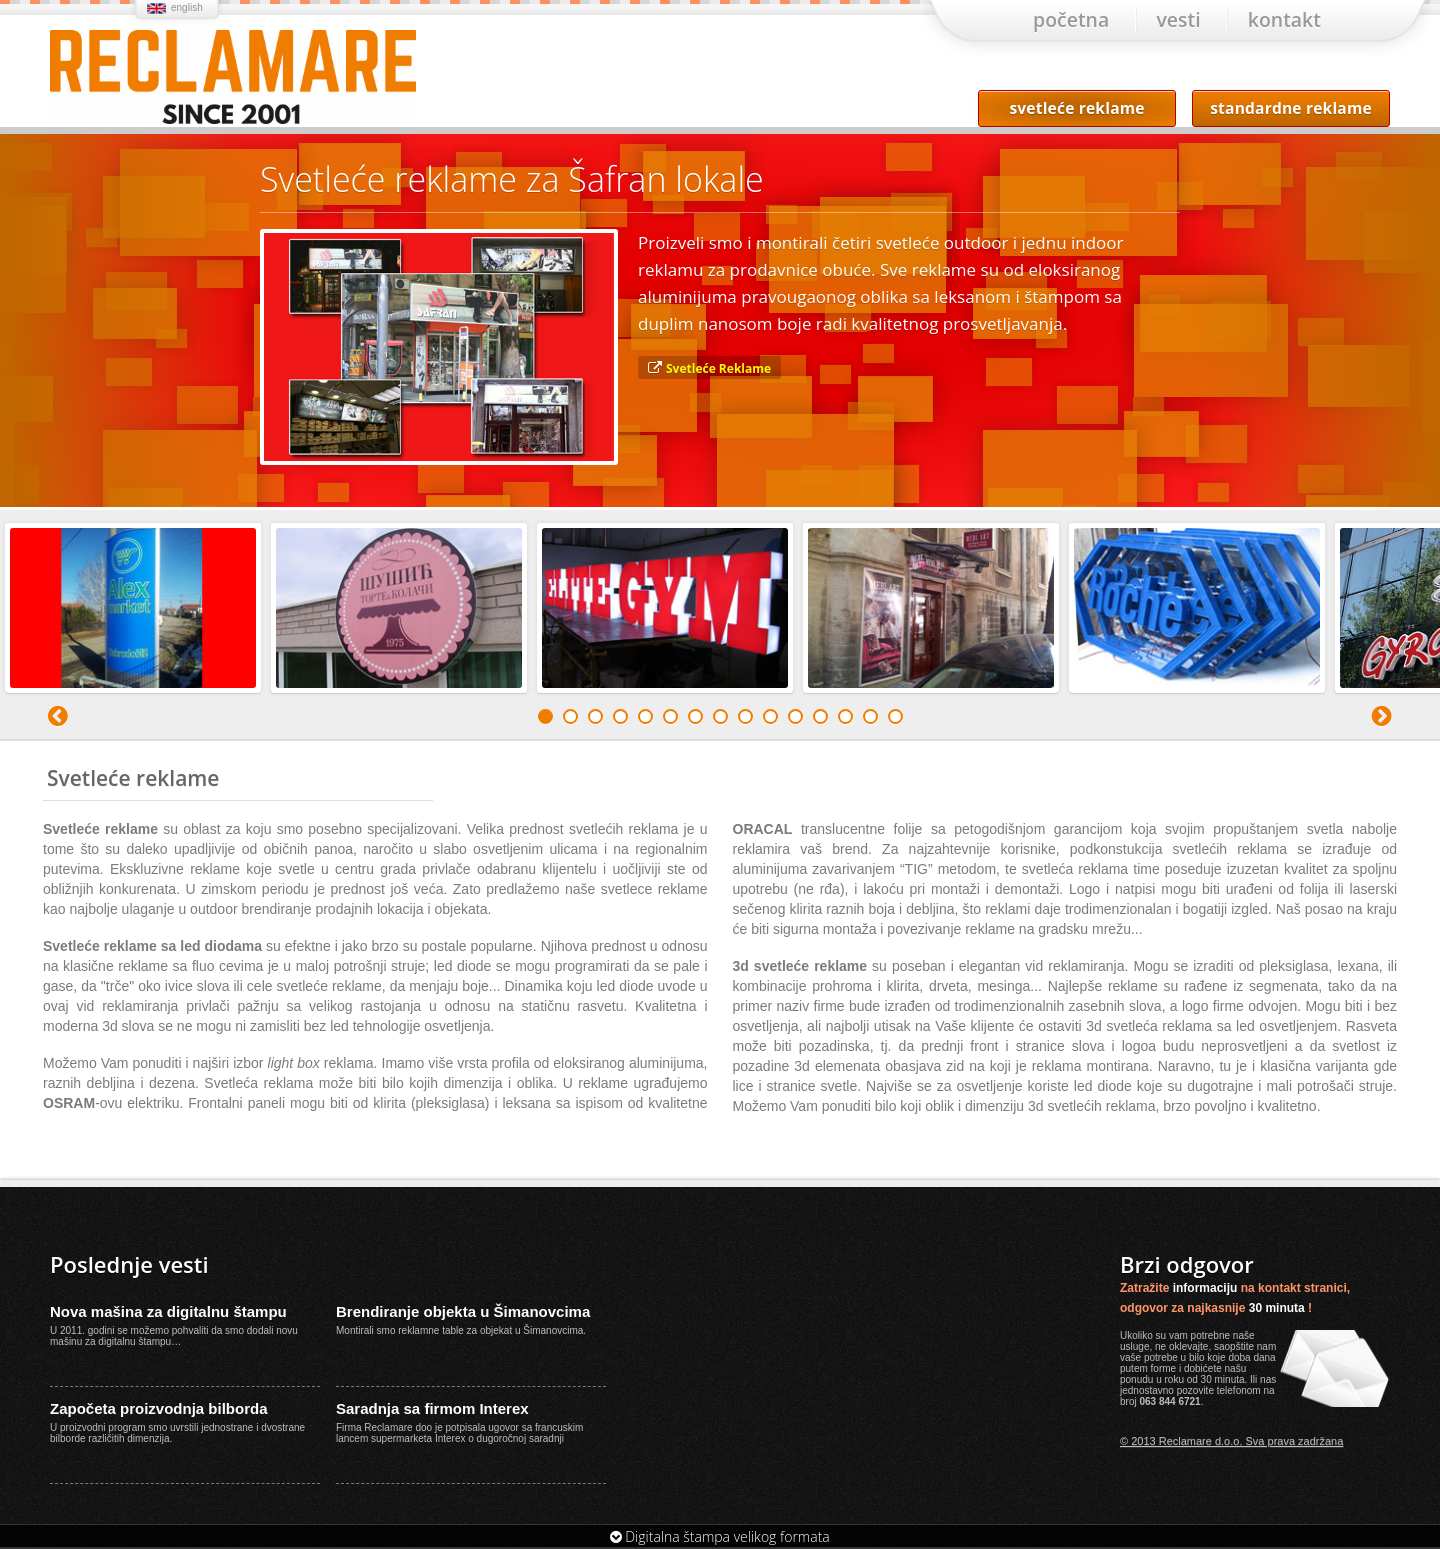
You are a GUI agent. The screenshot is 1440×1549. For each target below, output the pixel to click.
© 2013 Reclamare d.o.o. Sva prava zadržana (1231, 1443)
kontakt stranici (1302, 1290)
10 (770, 718)
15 (895, 718)
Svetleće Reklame (718, 370)
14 (870, 718)
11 (795, 718)
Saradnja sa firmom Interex (432, 1410)
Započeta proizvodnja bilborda (159, 1410)
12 (820, 718)
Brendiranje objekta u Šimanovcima (463, 1313)
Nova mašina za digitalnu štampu (168, 1313)
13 (845, 718)
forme (1164, 1370)
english (187, 7)
